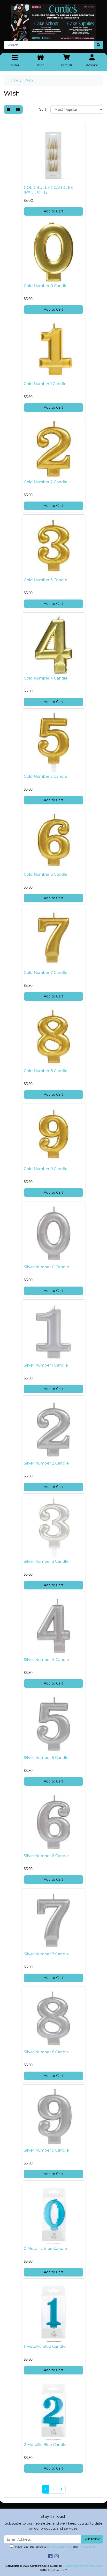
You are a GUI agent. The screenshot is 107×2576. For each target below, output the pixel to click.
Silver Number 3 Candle (46, 1561)
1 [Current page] (45, 2489)
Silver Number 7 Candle (46, 1954)
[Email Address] (42, 2539)
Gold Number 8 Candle (45, 1071)
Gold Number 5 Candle (45, 776)
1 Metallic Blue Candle (45, 2346)
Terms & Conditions (59, 2546)
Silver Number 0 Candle (46, 1267)
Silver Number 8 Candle (46, 2052)
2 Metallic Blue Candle (45, 2444)
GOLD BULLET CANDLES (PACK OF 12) (48, 189)
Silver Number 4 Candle (46, 1659)
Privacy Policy (87, 2546)
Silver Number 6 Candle (46, 1856)
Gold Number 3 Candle (45, 580)
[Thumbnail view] (8, 109)
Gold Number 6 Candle (45, 874)
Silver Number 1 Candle (46, 1365)
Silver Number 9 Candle (46, 2150)
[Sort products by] (76, 109)
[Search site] (98, 45)
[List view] (18, 109)
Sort (42, 109)
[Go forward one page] (61, 2489)
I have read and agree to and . (53, 2546)
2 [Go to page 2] (53, 2489)
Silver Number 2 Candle (46, 1463)
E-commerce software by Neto (82, 2566)
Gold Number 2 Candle (45, 482)
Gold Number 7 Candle (45, 972)
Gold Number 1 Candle (45, 383)
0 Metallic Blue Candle (45, 2248)
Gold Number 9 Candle (45, 1168)
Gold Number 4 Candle (46, 678)
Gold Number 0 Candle (46, 286)
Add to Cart (53, 211)
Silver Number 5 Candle (46, 1757)
